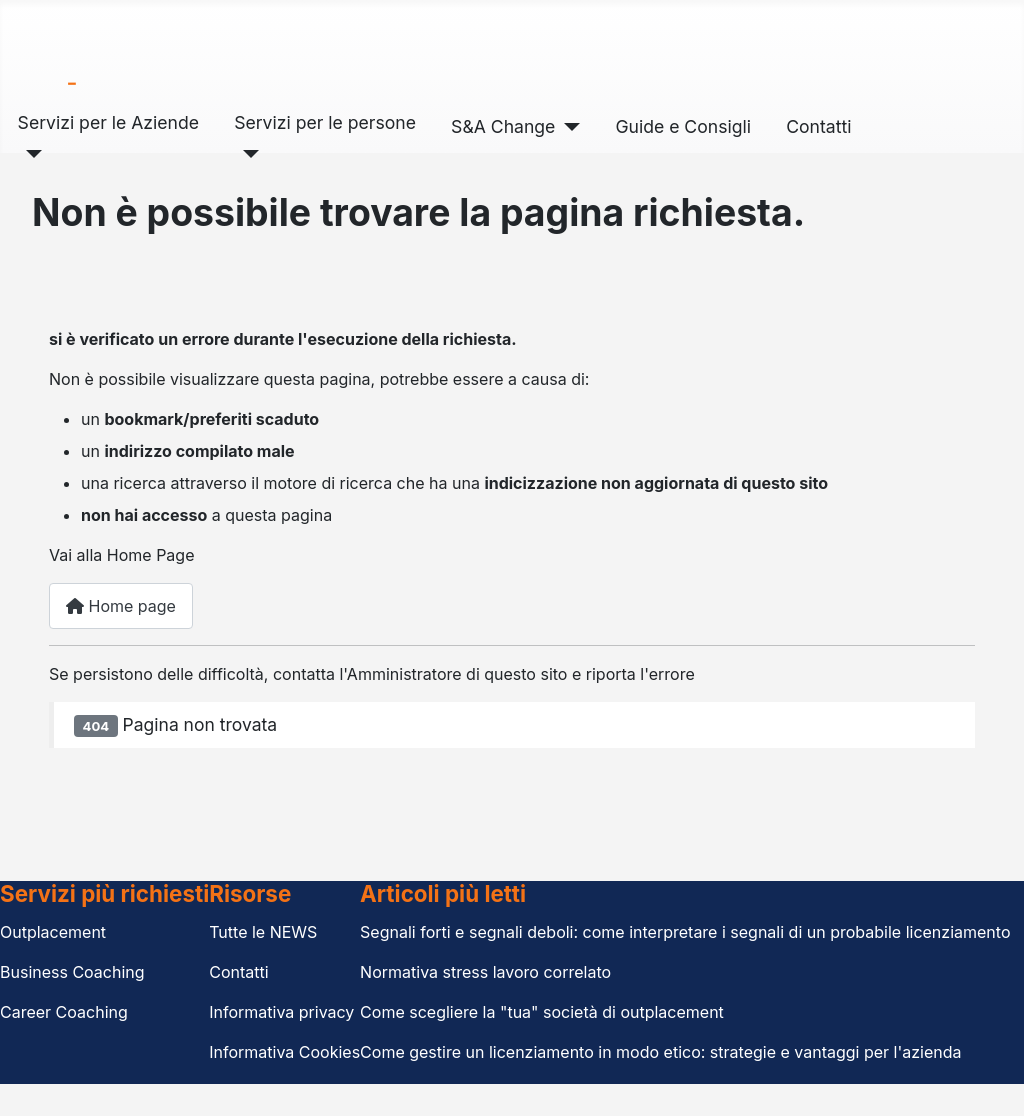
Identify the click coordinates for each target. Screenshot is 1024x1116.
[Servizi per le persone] (246, 154)
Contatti (818, 126)
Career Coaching (64, 1012)
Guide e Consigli (683, 126)
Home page (121, 606)
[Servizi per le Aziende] (30, 154)
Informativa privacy (281, 1012)
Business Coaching (72, 972)
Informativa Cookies (284, 1052)
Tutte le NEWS (263, 932)
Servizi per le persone (325, 122)
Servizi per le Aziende (108, 122)
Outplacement (53, 932)
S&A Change (503, 126)
